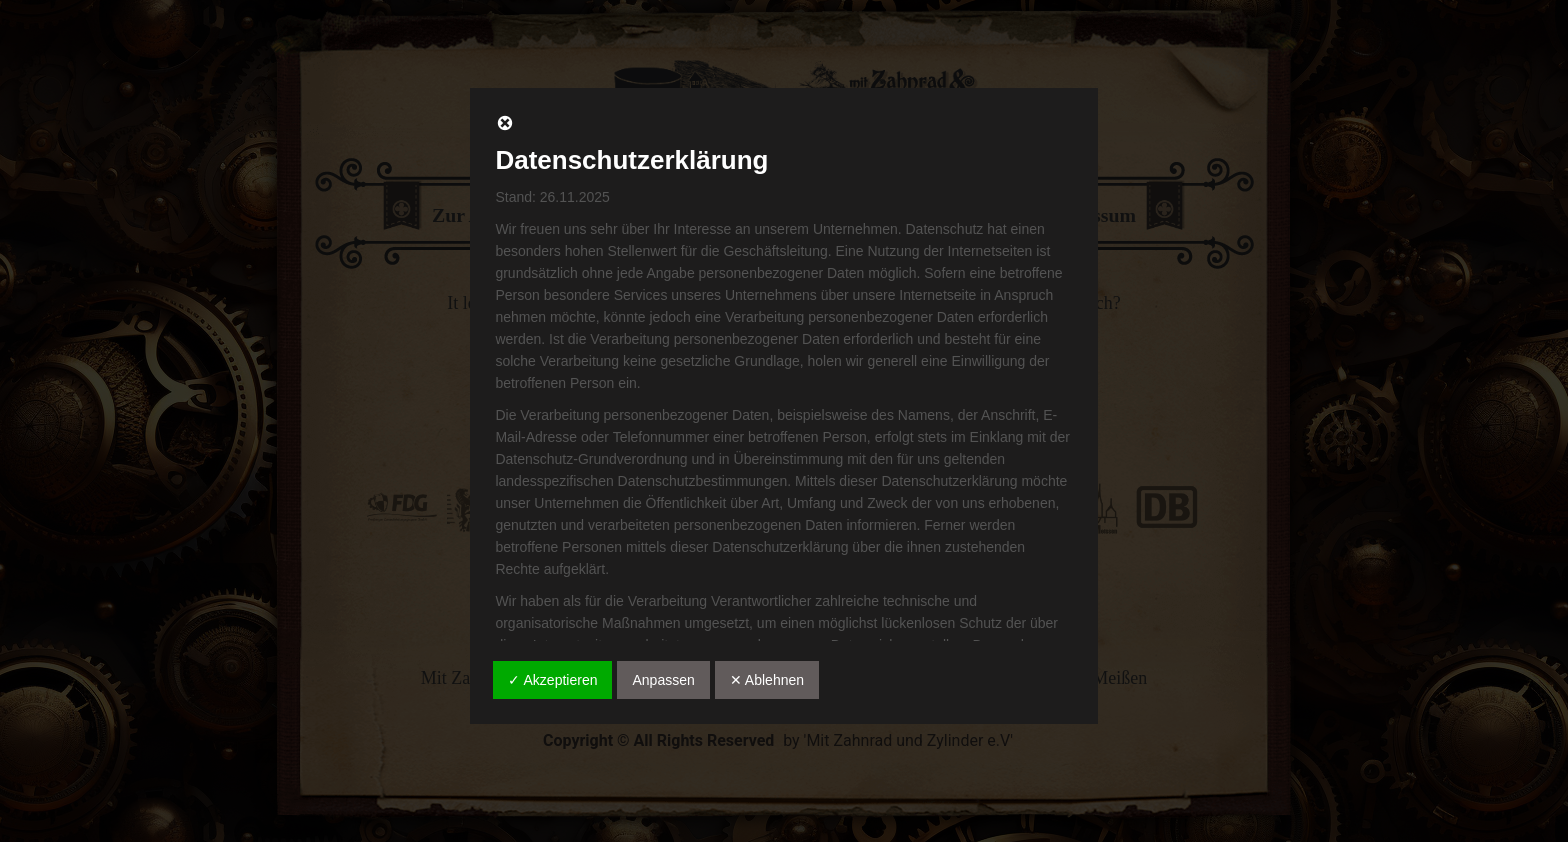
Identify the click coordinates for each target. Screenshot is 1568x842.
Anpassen (663, 680)
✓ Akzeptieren (552, 680)
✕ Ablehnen (767, 680)
